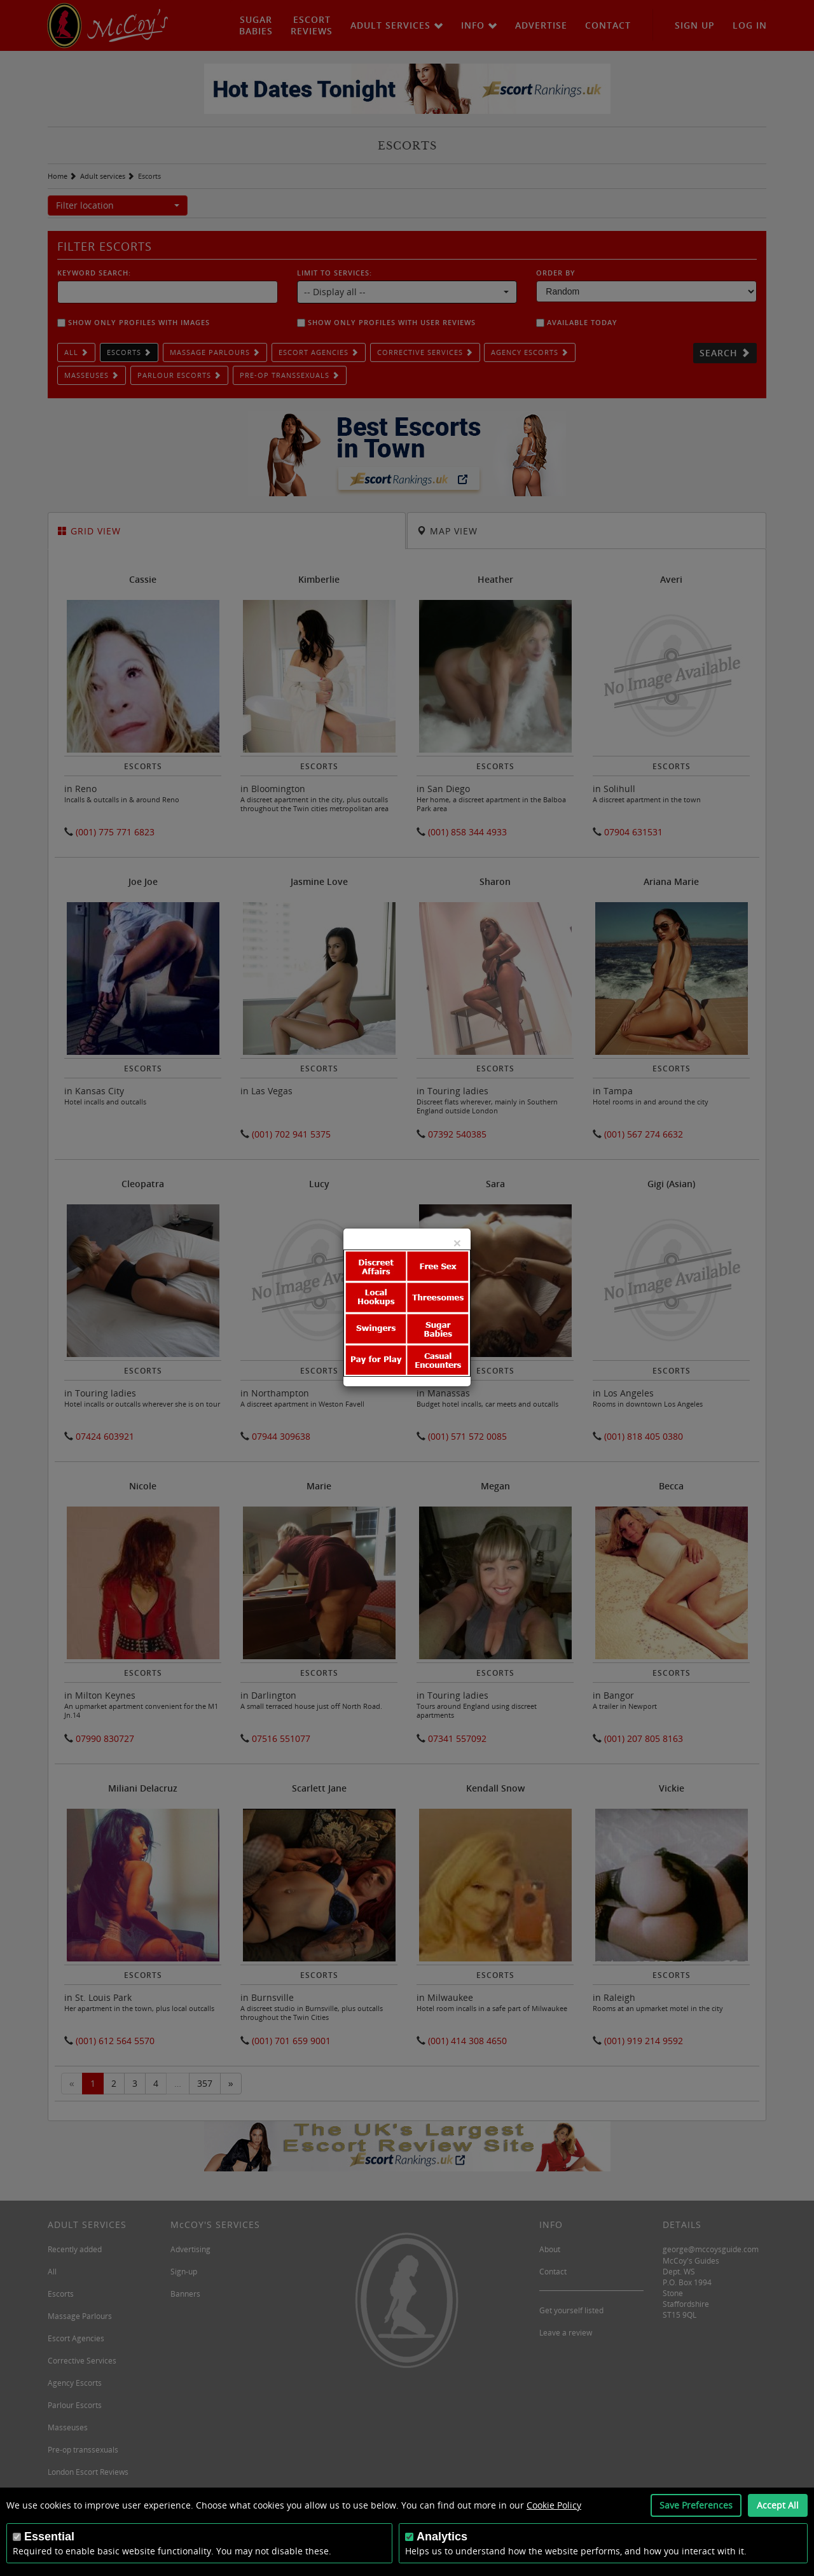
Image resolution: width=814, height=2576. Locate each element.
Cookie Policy (554, 2505)
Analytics (442, 2536)
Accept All (778, 2505)
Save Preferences (696, 2505)
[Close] (457, 1243)
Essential (49, 2536)
